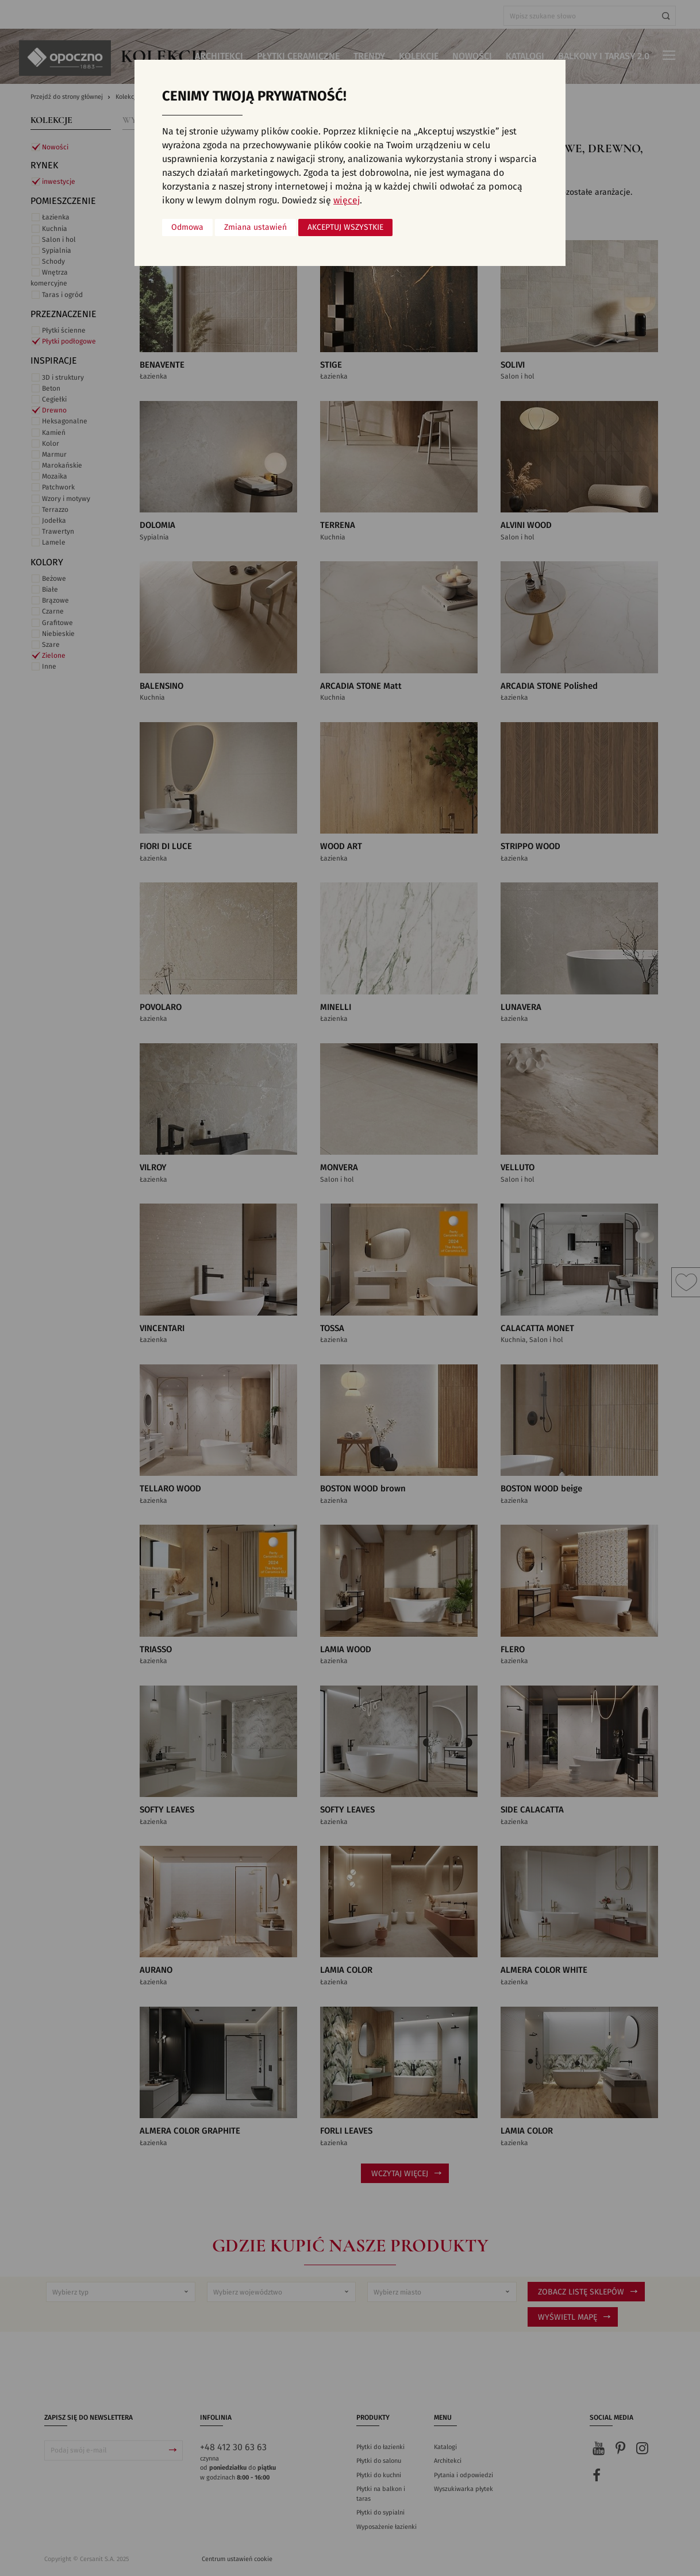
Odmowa (187, 227)
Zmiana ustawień (255, 227)
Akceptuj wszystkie (345, 227)
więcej (346, 200)
